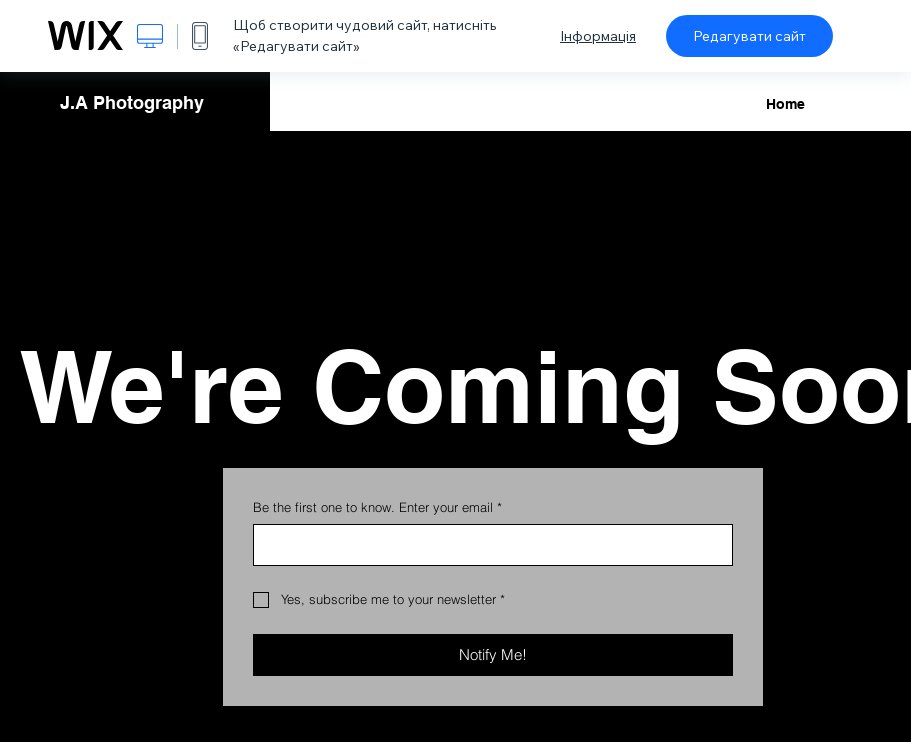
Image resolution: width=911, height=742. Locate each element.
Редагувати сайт (749, 36)
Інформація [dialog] (598, 36)
